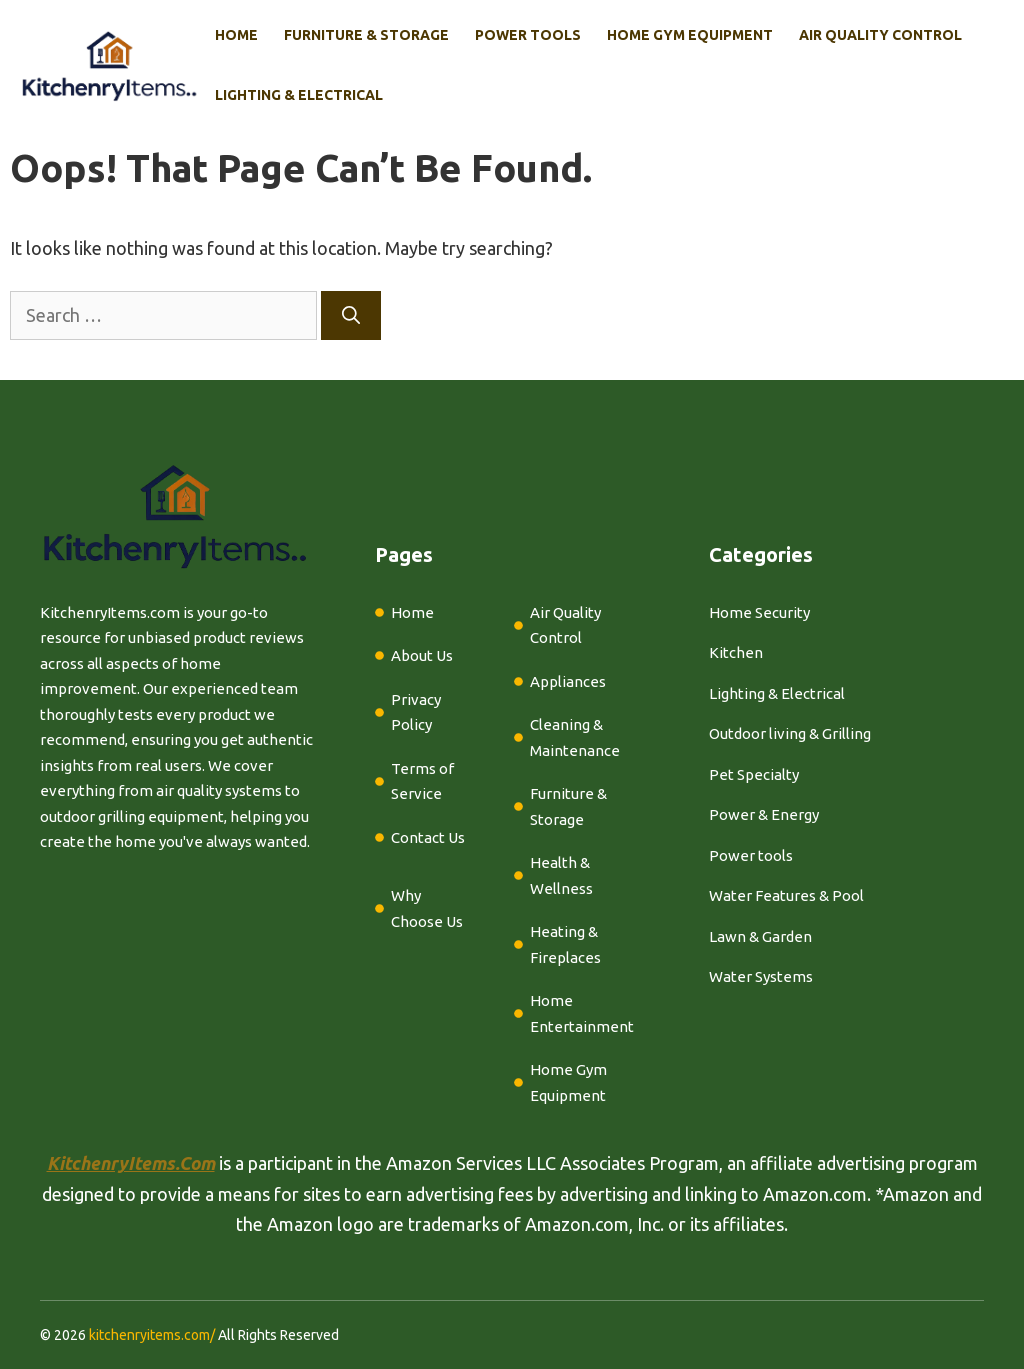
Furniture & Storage (366, 35)
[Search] (351, 315)
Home (236, 35)
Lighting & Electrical (299, 95)
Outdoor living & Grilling (790, 733)
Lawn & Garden (760, 936)
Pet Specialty (754, 774)
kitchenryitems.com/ (152, 1335)
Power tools (751, 855)
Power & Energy (764, 814)
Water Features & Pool (786, 895)
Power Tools (528, 35)
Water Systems (761, 976)
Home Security (759, 612)
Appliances (568, 681)
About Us (422, 655)
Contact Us (428, 837)
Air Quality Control (880, 35)
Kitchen (736, 652)
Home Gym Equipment (690, 35)
